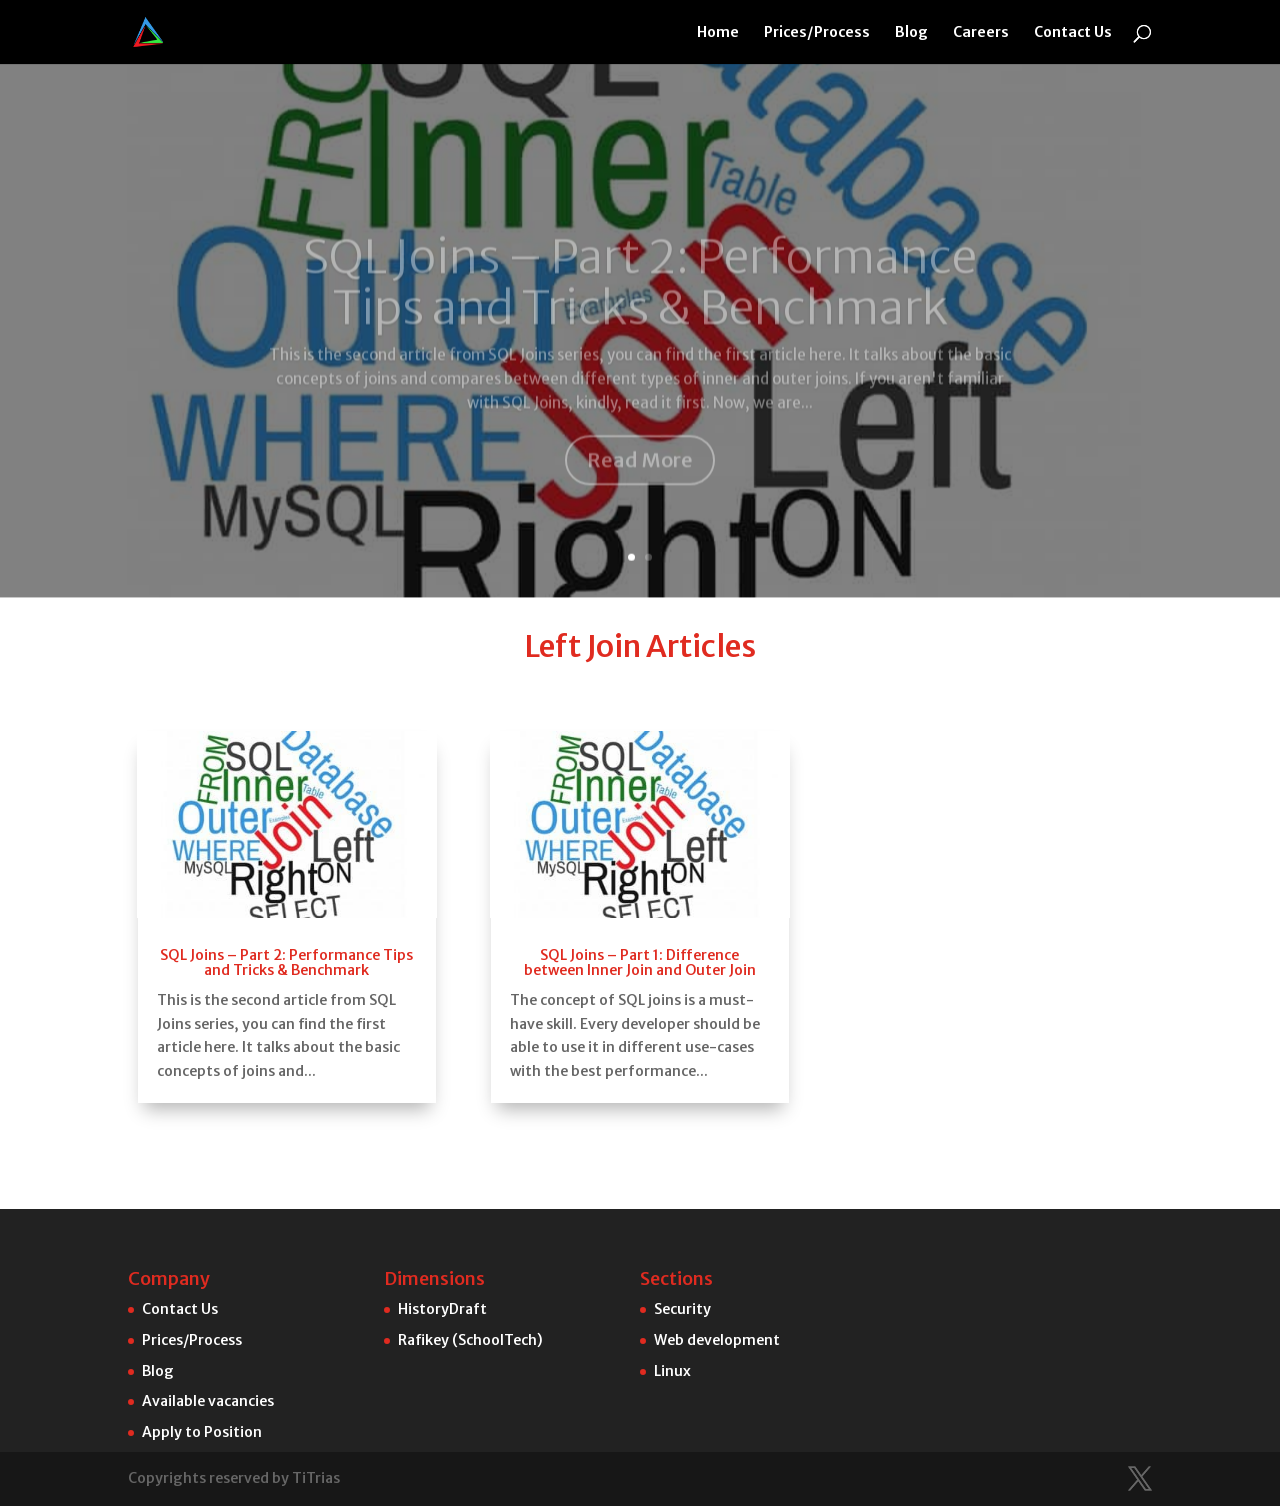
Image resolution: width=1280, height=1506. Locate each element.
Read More (640, 363)
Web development (717, 1340)
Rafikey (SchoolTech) (470, 1340)
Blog (911, 33)
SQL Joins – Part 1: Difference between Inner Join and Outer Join (639, 866)
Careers (981, 33)
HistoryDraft (442, 1309)
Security (682, 1309)
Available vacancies (208, 1401)
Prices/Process (817, 33)
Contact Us (1073, 33)
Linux (672, 1371)
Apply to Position (202, 1432)
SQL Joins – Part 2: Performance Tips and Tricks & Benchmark (640, 186)
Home (718, 33)
